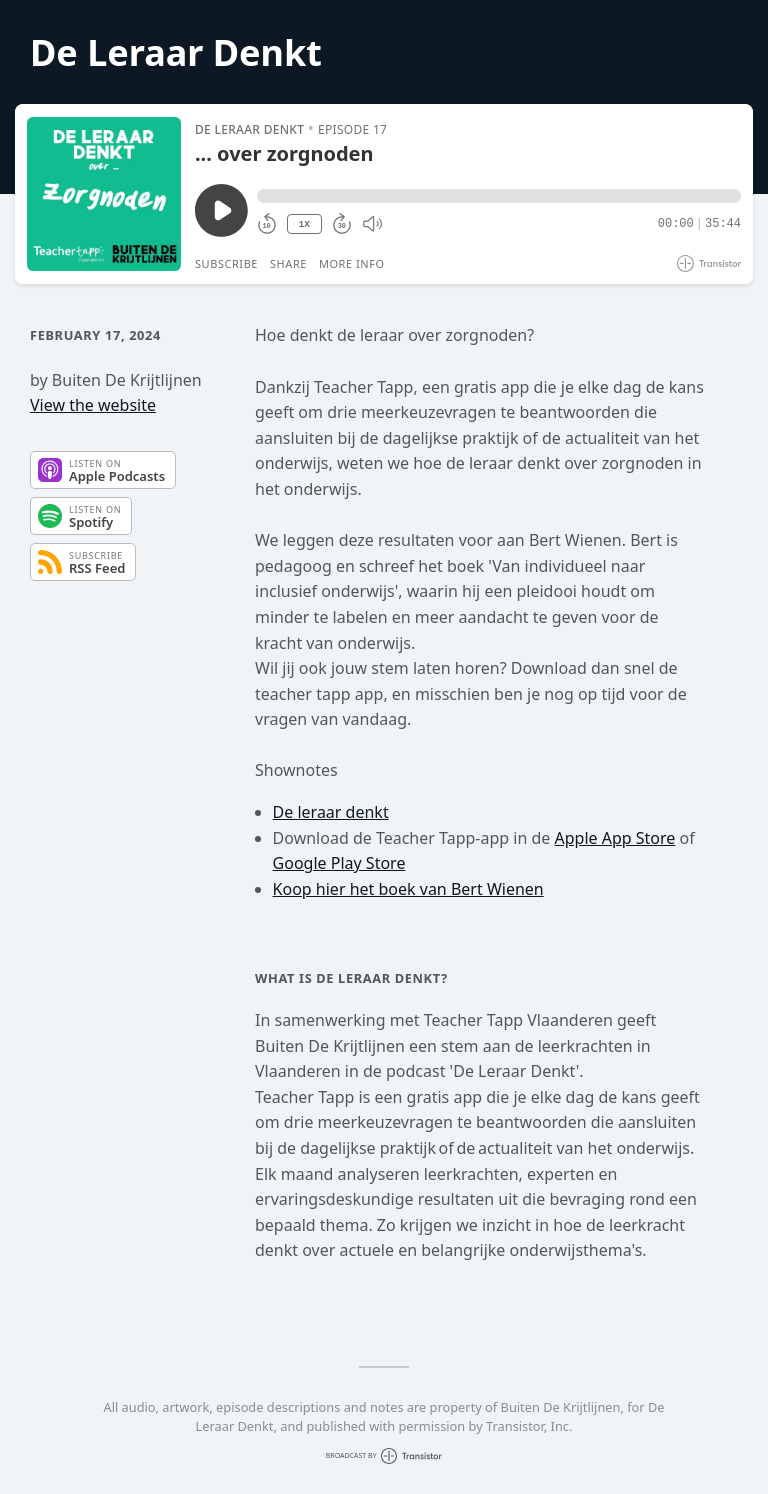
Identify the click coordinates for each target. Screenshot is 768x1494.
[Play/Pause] (104, 194)
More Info (352, 263)
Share (288, 263)
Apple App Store (614, 838)
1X (304, 224)
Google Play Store (339, 863)
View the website (93, 405)
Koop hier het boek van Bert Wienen (408, 889)
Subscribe (226, 263)
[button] (499, 196)
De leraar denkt (331, 812)
